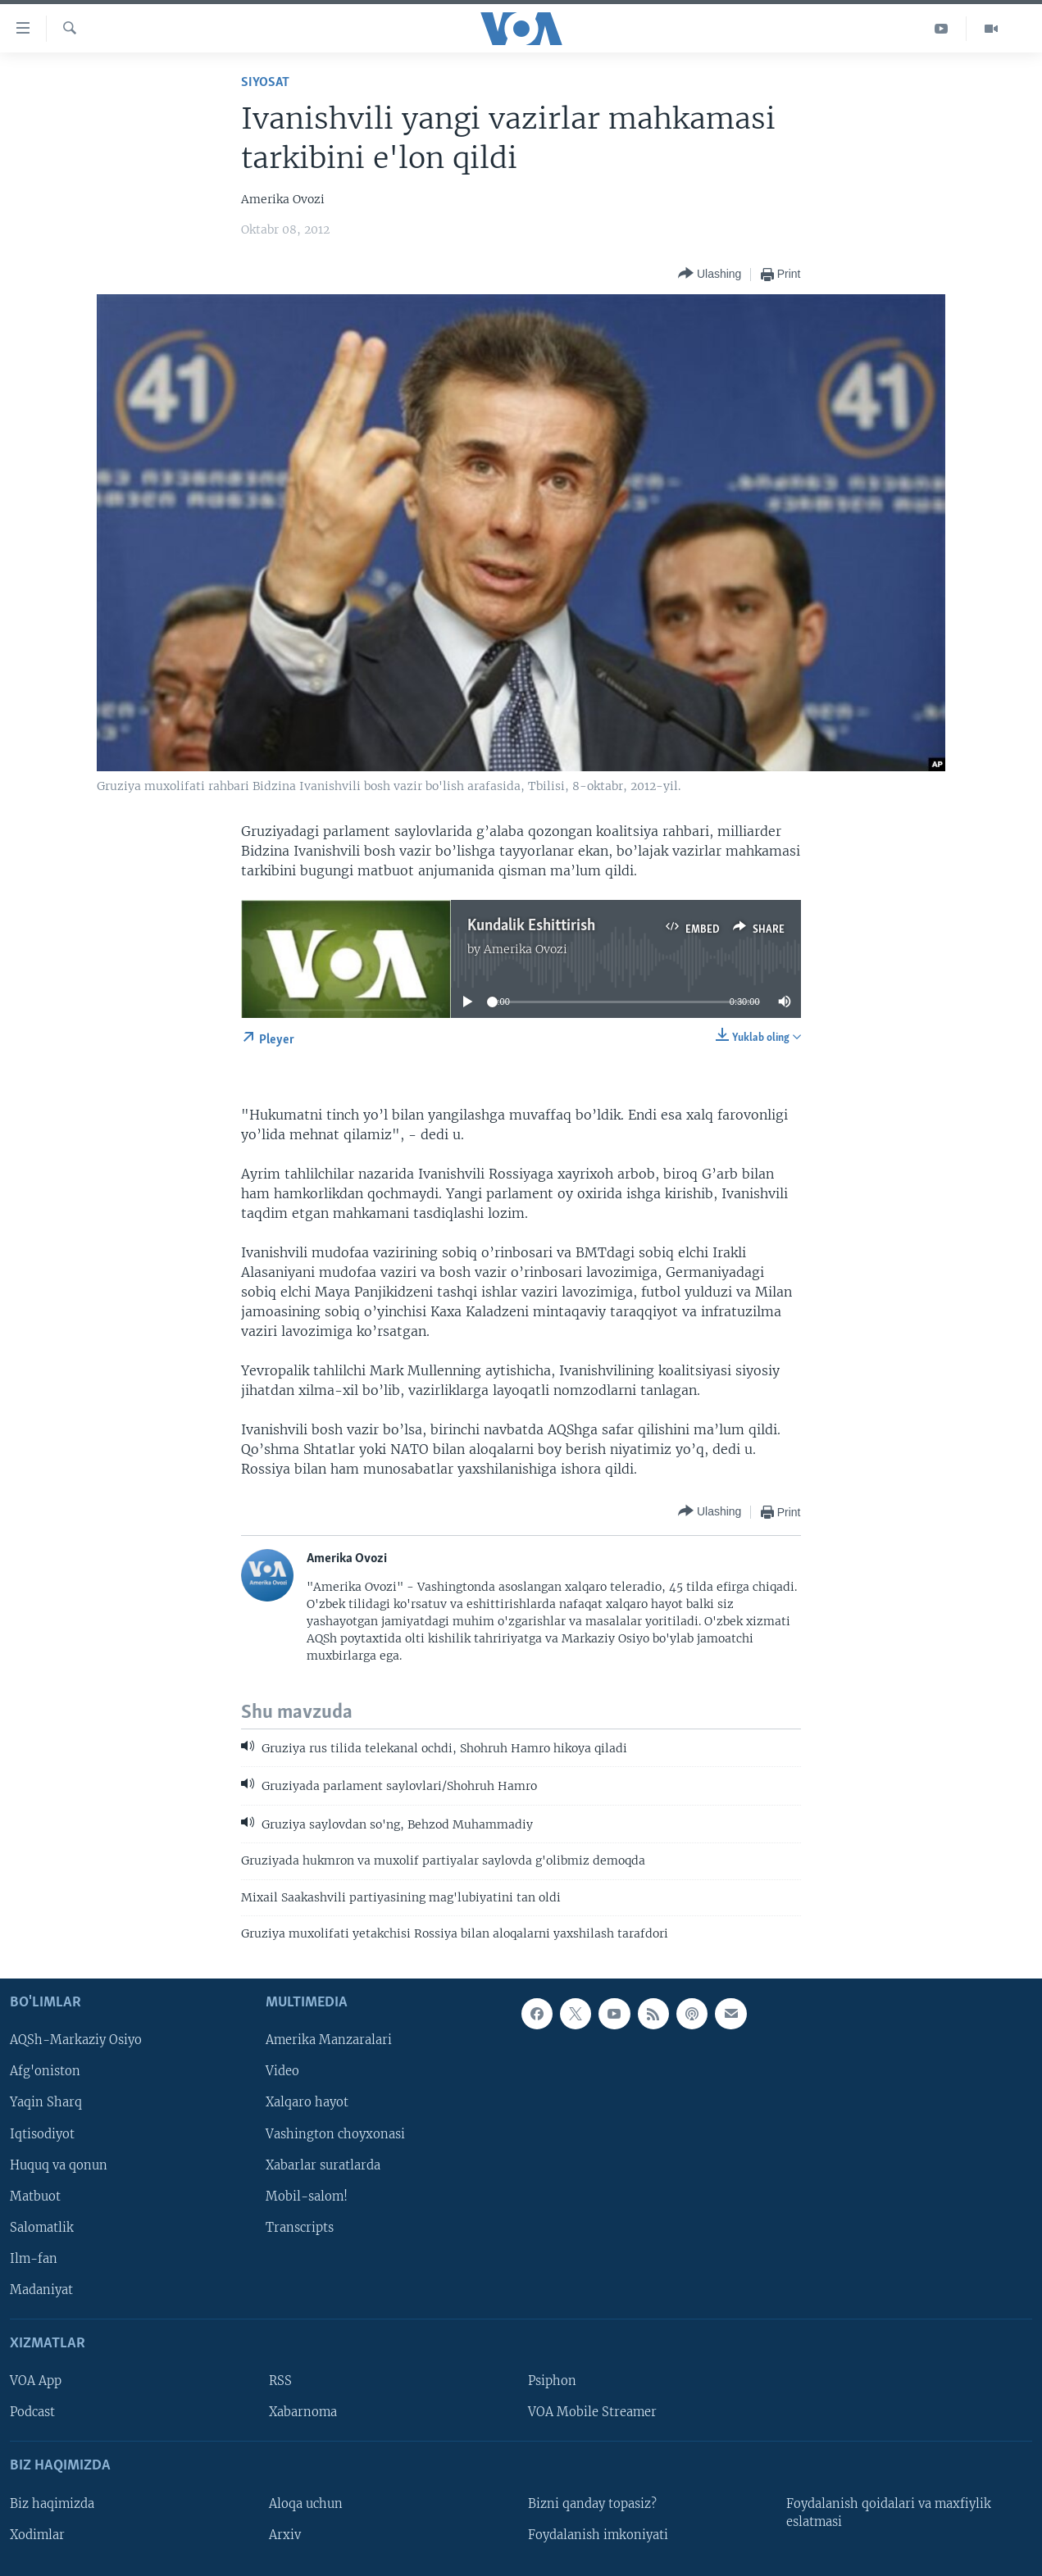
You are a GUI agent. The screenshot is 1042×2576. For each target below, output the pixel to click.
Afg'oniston (45, 2071)
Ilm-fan (33, 2258)
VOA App (35, 2381)
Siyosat (265, 82)
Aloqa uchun (306, 2503)
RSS (280, 2381)
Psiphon (552, 2381)
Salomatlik (42, 2226)
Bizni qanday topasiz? (592, 2503)
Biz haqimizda (52, 2503)
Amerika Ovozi (525, 949)
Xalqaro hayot (307, 2102)
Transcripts (300, 2226)
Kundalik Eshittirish (531, 926)
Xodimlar (37, 2534)
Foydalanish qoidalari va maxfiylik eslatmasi (888, 2512)
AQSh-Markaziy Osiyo (76, 2040)
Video (282, 2071)
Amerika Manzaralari (329, 2040)
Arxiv (285, 2534)
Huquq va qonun (58, 2164)
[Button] (709, 274)
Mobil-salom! (307, 2195)
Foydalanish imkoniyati (598, 2534)
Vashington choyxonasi (335, 2133)
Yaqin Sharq (46, 2102)
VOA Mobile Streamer (592, 2412)
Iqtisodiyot (42, 2133)
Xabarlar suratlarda (323, 2164)
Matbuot (35, 2195)
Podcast (32, 2412)
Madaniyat (41, 2289)
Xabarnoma (303, 2412)
